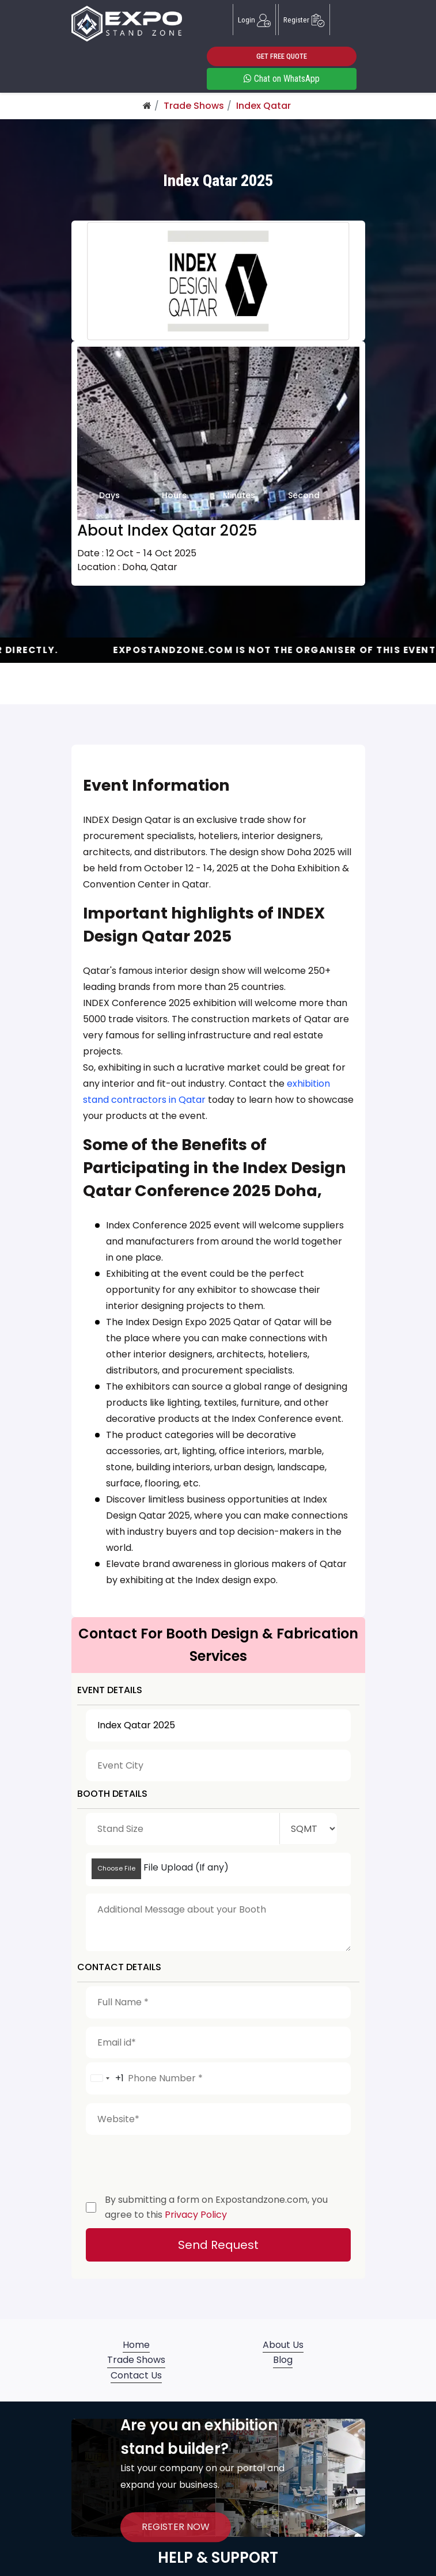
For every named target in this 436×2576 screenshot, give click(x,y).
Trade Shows (194, 105)
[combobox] (105, 2078)
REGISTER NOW (176, 2526)
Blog (283, 2359)
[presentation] (173, 2161)
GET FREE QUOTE (281, 56)
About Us (283, 2344)
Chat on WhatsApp (282, 78)
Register (304, 19)
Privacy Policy (196, 2214)
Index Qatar (263, 105)
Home (136, 2344)
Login (254, 19)
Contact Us (136, 2375)
